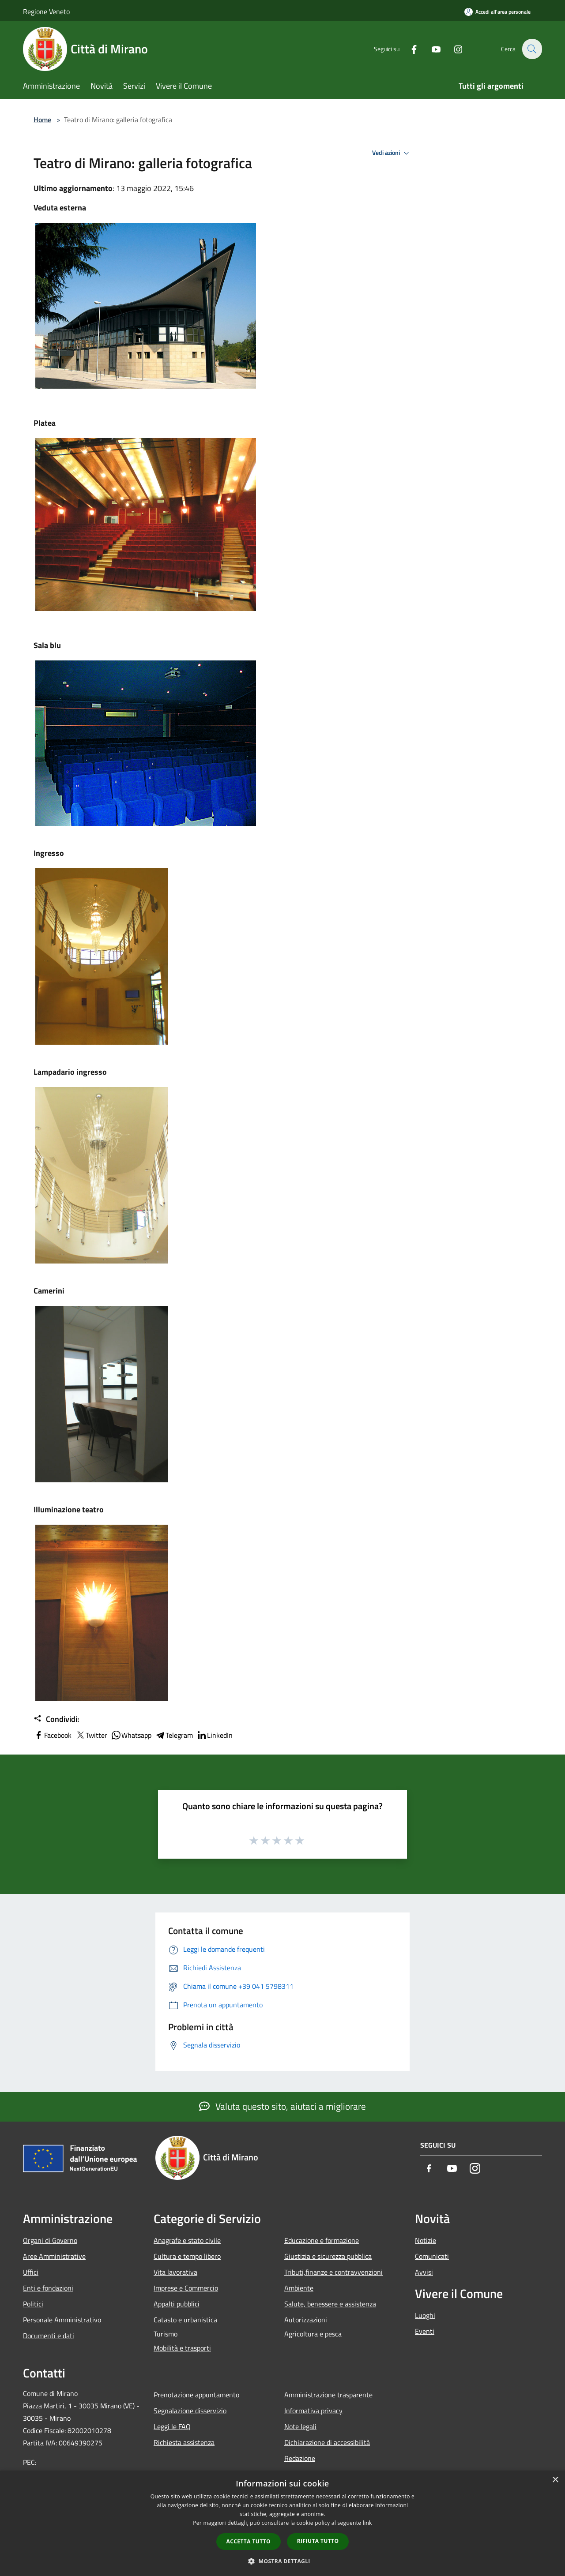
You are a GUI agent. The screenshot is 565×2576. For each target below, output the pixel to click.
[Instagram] (453, 49)
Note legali (300, 2426)
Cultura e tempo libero (187, 2256)
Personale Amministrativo (62, 2319)
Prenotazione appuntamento (196, 2394)
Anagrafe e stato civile (187, 2240)
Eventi (424, 2331)
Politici (33, 2304)
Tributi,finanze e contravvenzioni (333, 2272)
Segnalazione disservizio (190, 2410)
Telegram (174, 1735)
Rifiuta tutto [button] (318, 2541)
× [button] (555, 2480)
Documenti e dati (48, 2335)
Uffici (30, 2272)
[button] (282, 2561)
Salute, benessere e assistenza (330, 2304)
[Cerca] (531, 49)
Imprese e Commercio (186, 2288)
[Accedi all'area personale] (497, 11)
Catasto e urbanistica (185, 2319)
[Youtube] (431, 49)
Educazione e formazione (321, 2240)
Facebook (53, 1735)
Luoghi (425, 2315)
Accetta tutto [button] (248, 2541)
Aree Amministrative (54, 2256)
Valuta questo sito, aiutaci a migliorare (282, 2106)
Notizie (425, 2240)
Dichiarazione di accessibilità (327, 2442)
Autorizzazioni (305, 2319)
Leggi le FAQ (172, 2426)
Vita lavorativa (175, 2272)
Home (42, 119)
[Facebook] (409, 49)
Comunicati (432, 2256)
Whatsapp (131, 1735)
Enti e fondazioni (48, 2288)
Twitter (91, 1735)
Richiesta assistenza (184, 2442)
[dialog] (282, 2523)
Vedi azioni (392, 153)
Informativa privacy (313, 2410)
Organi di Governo (50, 2240)
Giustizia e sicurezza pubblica (328, 2256)
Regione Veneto (46, 11)
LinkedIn (214, 1735)
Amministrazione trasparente (328, 2394)
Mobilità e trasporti (182, 2348)
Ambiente (298, 2288)
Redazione (299, 2458)
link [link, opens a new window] (367, 2523)
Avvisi (424, 2272)
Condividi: (56, 1719)
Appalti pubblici (177, 2304)
